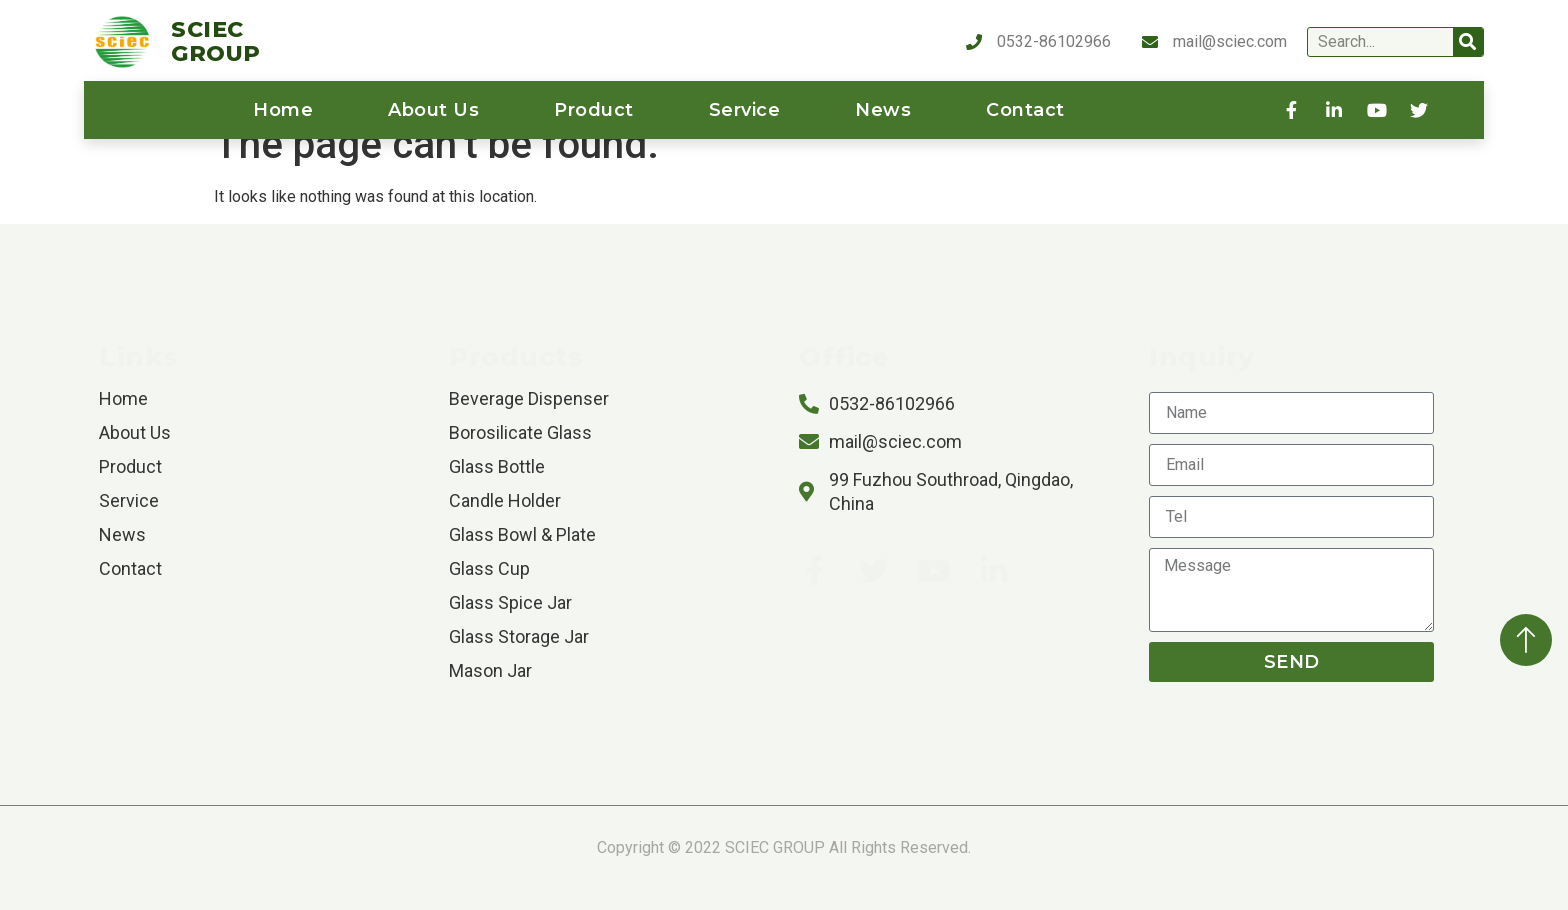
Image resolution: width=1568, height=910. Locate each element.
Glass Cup (489, 568)
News (883, 110)
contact (1025, 110)
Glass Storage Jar (519, 636)
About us (433, 110)
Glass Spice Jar (510, 602)
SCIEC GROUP (216, 41)
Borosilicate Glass (520, 432)
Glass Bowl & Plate (522, 534)
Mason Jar (490, 670)
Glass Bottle (497, 466)
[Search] (1468, 42)
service (745, 110)
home (283, 110)
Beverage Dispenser (529, 398)
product (594, 110)
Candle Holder (505, 500)
